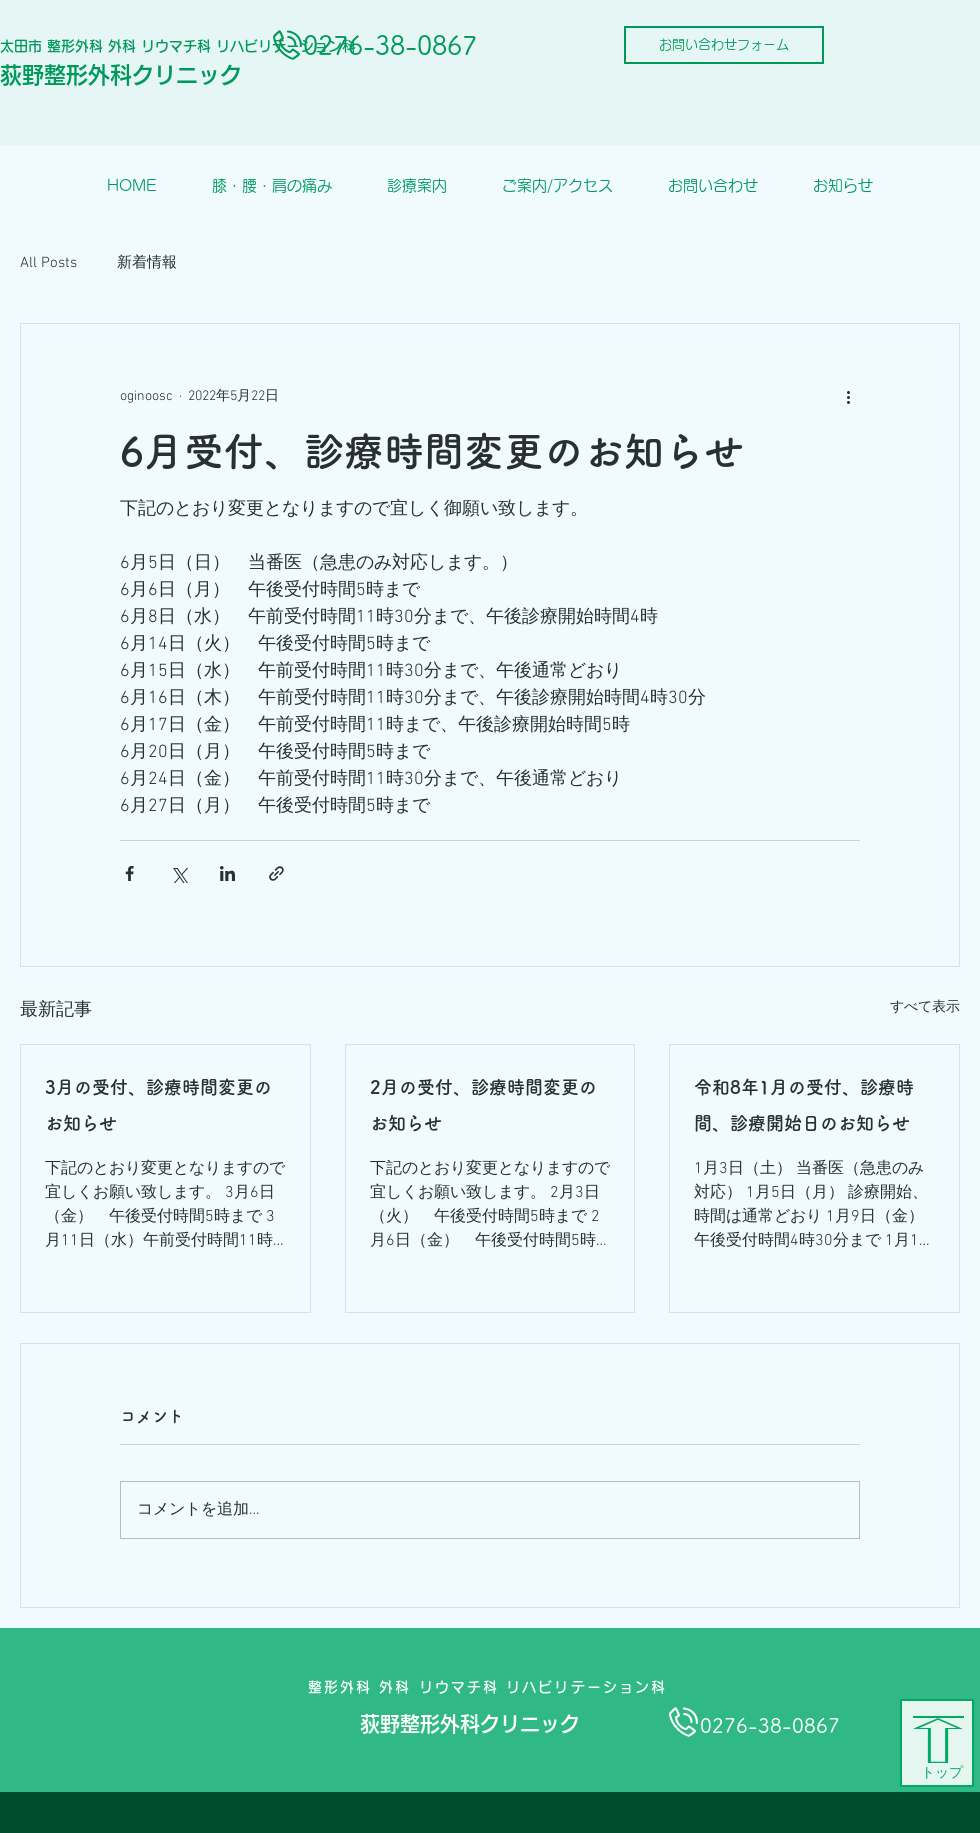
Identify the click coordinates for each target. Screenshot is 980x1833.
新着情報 (147, 263)
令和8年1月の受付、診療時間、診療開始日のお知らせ (804, 1105)
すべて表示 (925, 1007)
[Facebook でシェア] (129, 873)
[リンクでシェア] (276, 873)
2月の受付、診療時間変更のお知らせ (483, 1105)
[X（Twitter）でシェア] (178, 873)
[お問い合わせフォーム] (724, 45)
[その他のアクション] (848, 396)
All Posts (48, 263)
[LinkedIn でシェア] (227, 873)
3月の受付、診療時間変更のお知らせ (158, 1105)
